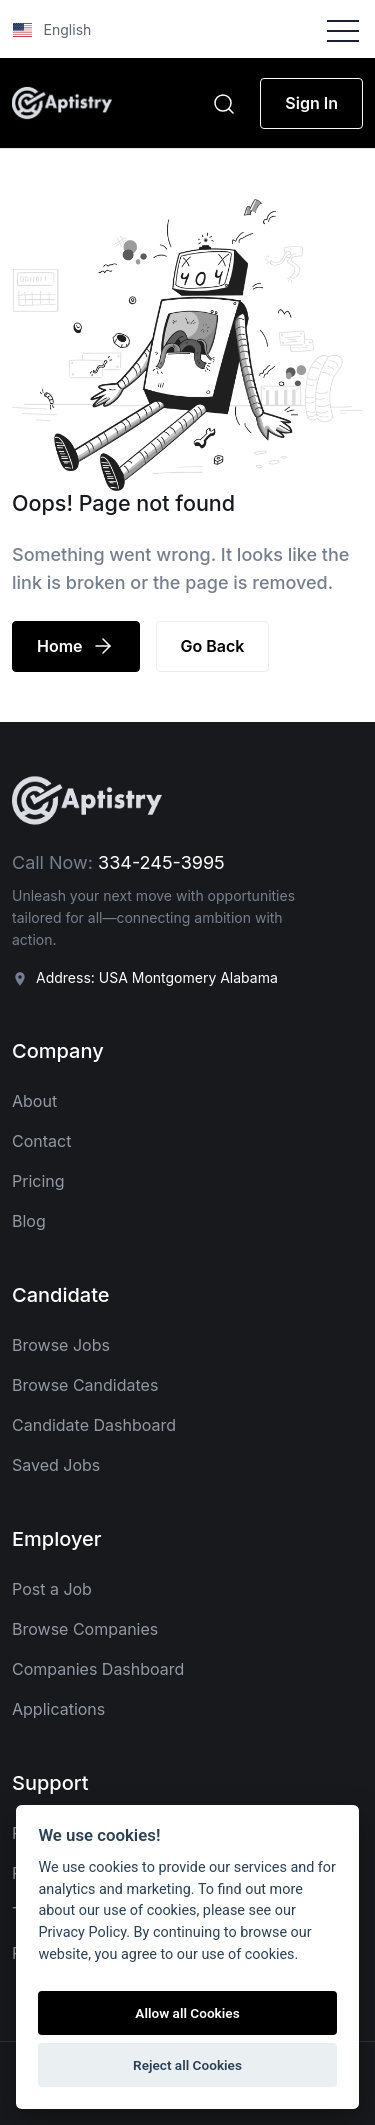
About (34, 1101)
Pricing (38, 1181)
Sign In (311, 103)
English (52, 29)
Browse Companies (85, 1629)
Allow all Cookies (187, 2013)
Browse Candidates (85, 1385)
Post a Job (52, 1589)
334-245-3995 (161, 862)
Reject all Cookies (187, 2065)
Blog (29, 1221)
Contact (41, 1141)
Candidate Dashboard (94, 1425)
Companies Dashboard (98, 1669)
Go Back (213, 646)
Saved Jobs (56, 1465)
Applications (58, 1709)
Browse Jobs (61, 1345)
